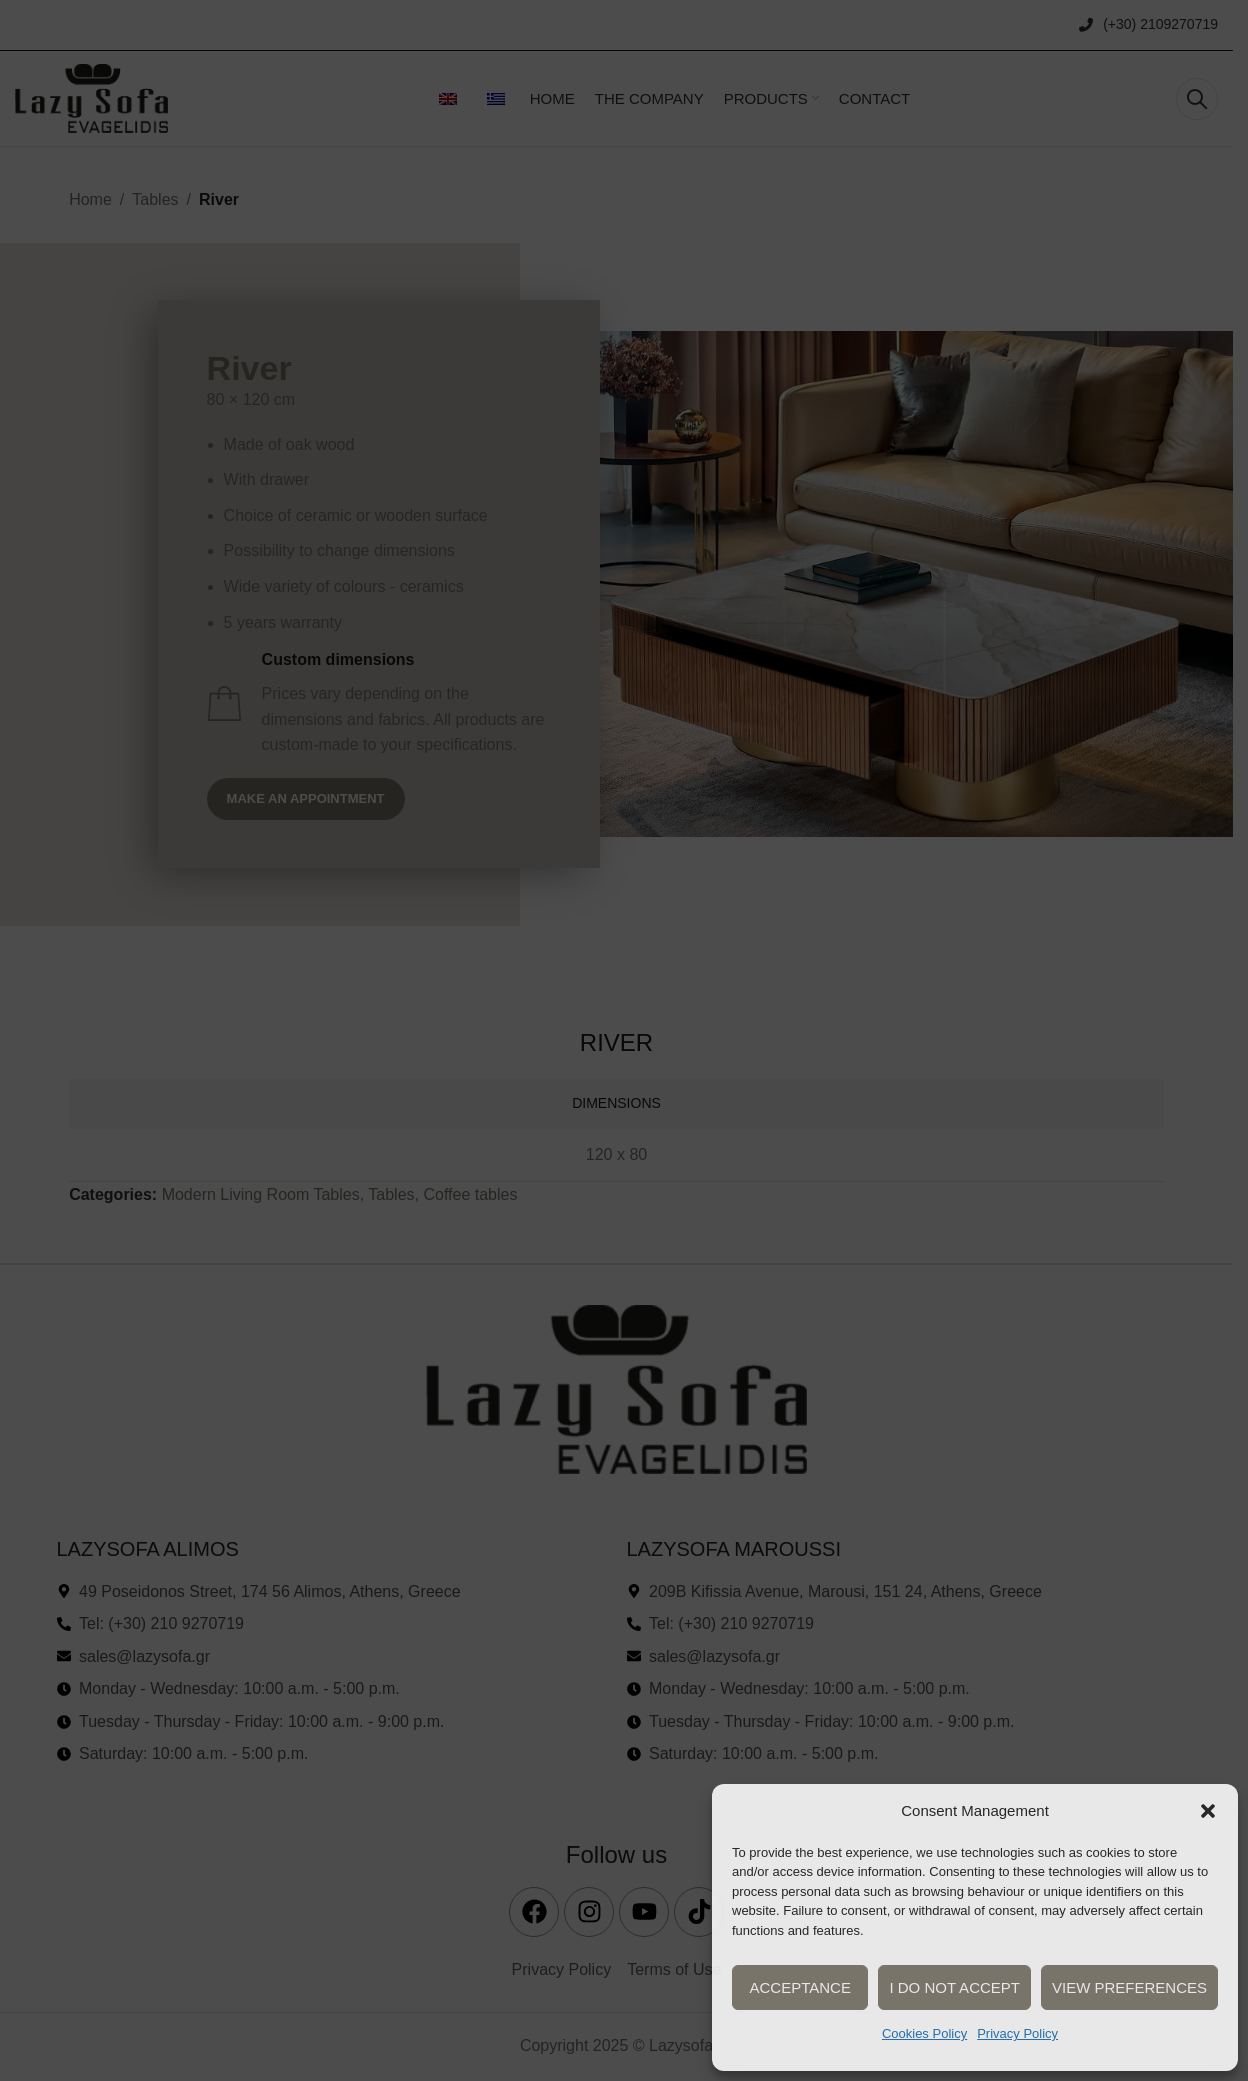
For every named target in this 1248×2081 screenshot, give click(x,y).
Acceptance (799, 1987)
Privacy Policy (1017, 2033)
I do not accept (954, 1987)
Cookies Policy (924, 2033)
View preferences (1129, 1987)
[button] (1208, 1811)
